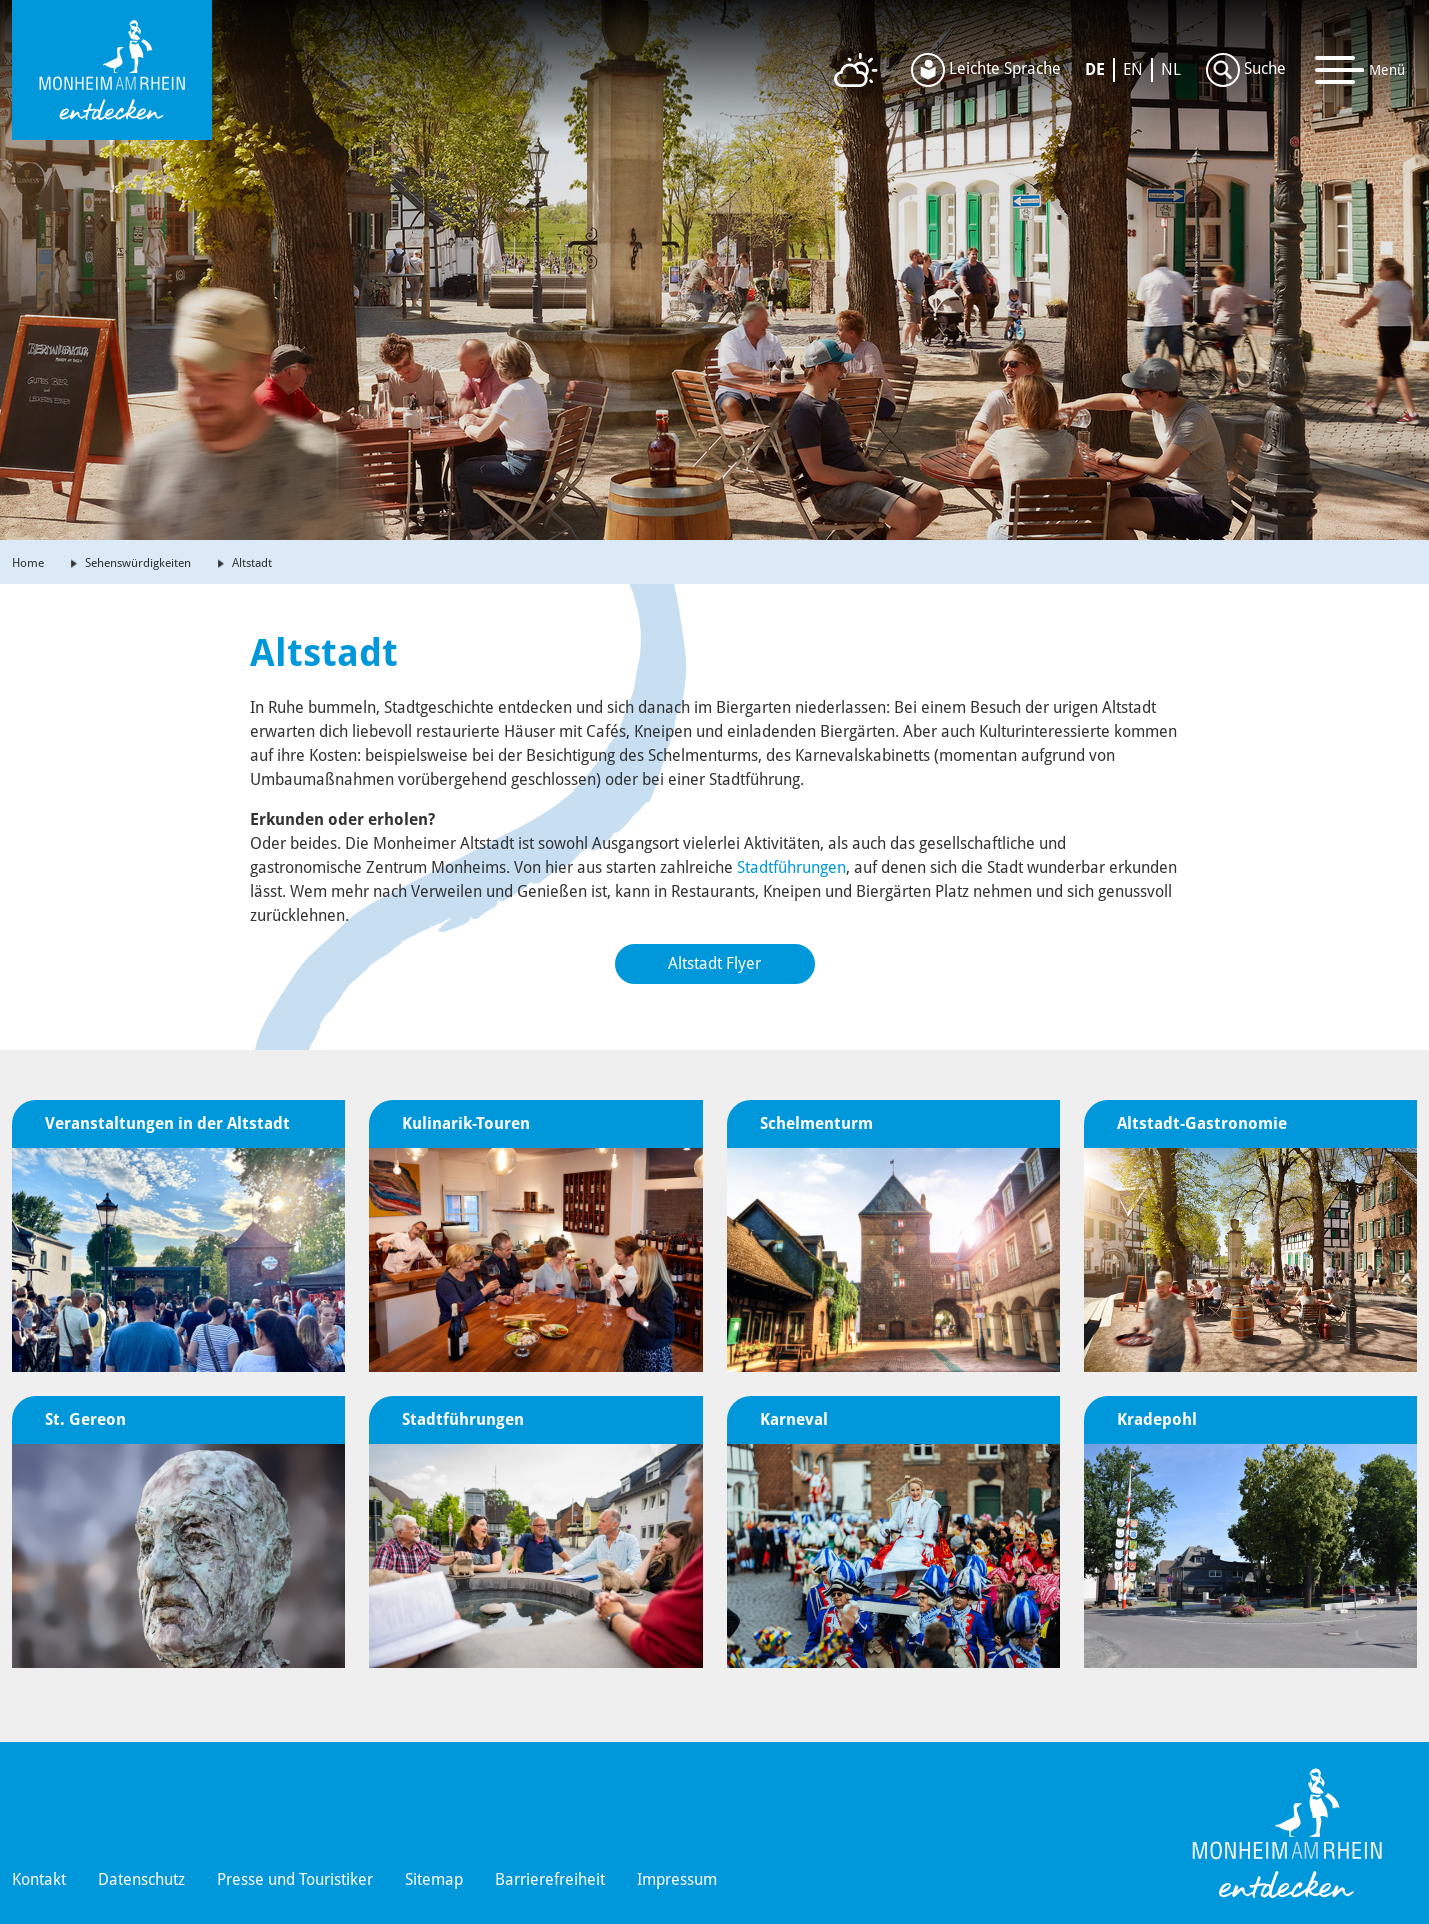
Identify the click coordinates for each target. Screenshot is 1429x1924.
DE (1095, 69)
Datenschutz (141, 1879)
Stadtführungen (791, 867)
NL (1171, 69)
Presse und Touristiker (295, 1879)
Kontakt (39, 1879)
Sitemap (434, 1879)
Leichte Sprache (986, 70)
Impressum (677, 1879)
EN (1133, 69)
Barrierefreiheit (550, 1879)
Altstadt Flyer (714, 963)
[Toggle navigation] (1360, 70)
